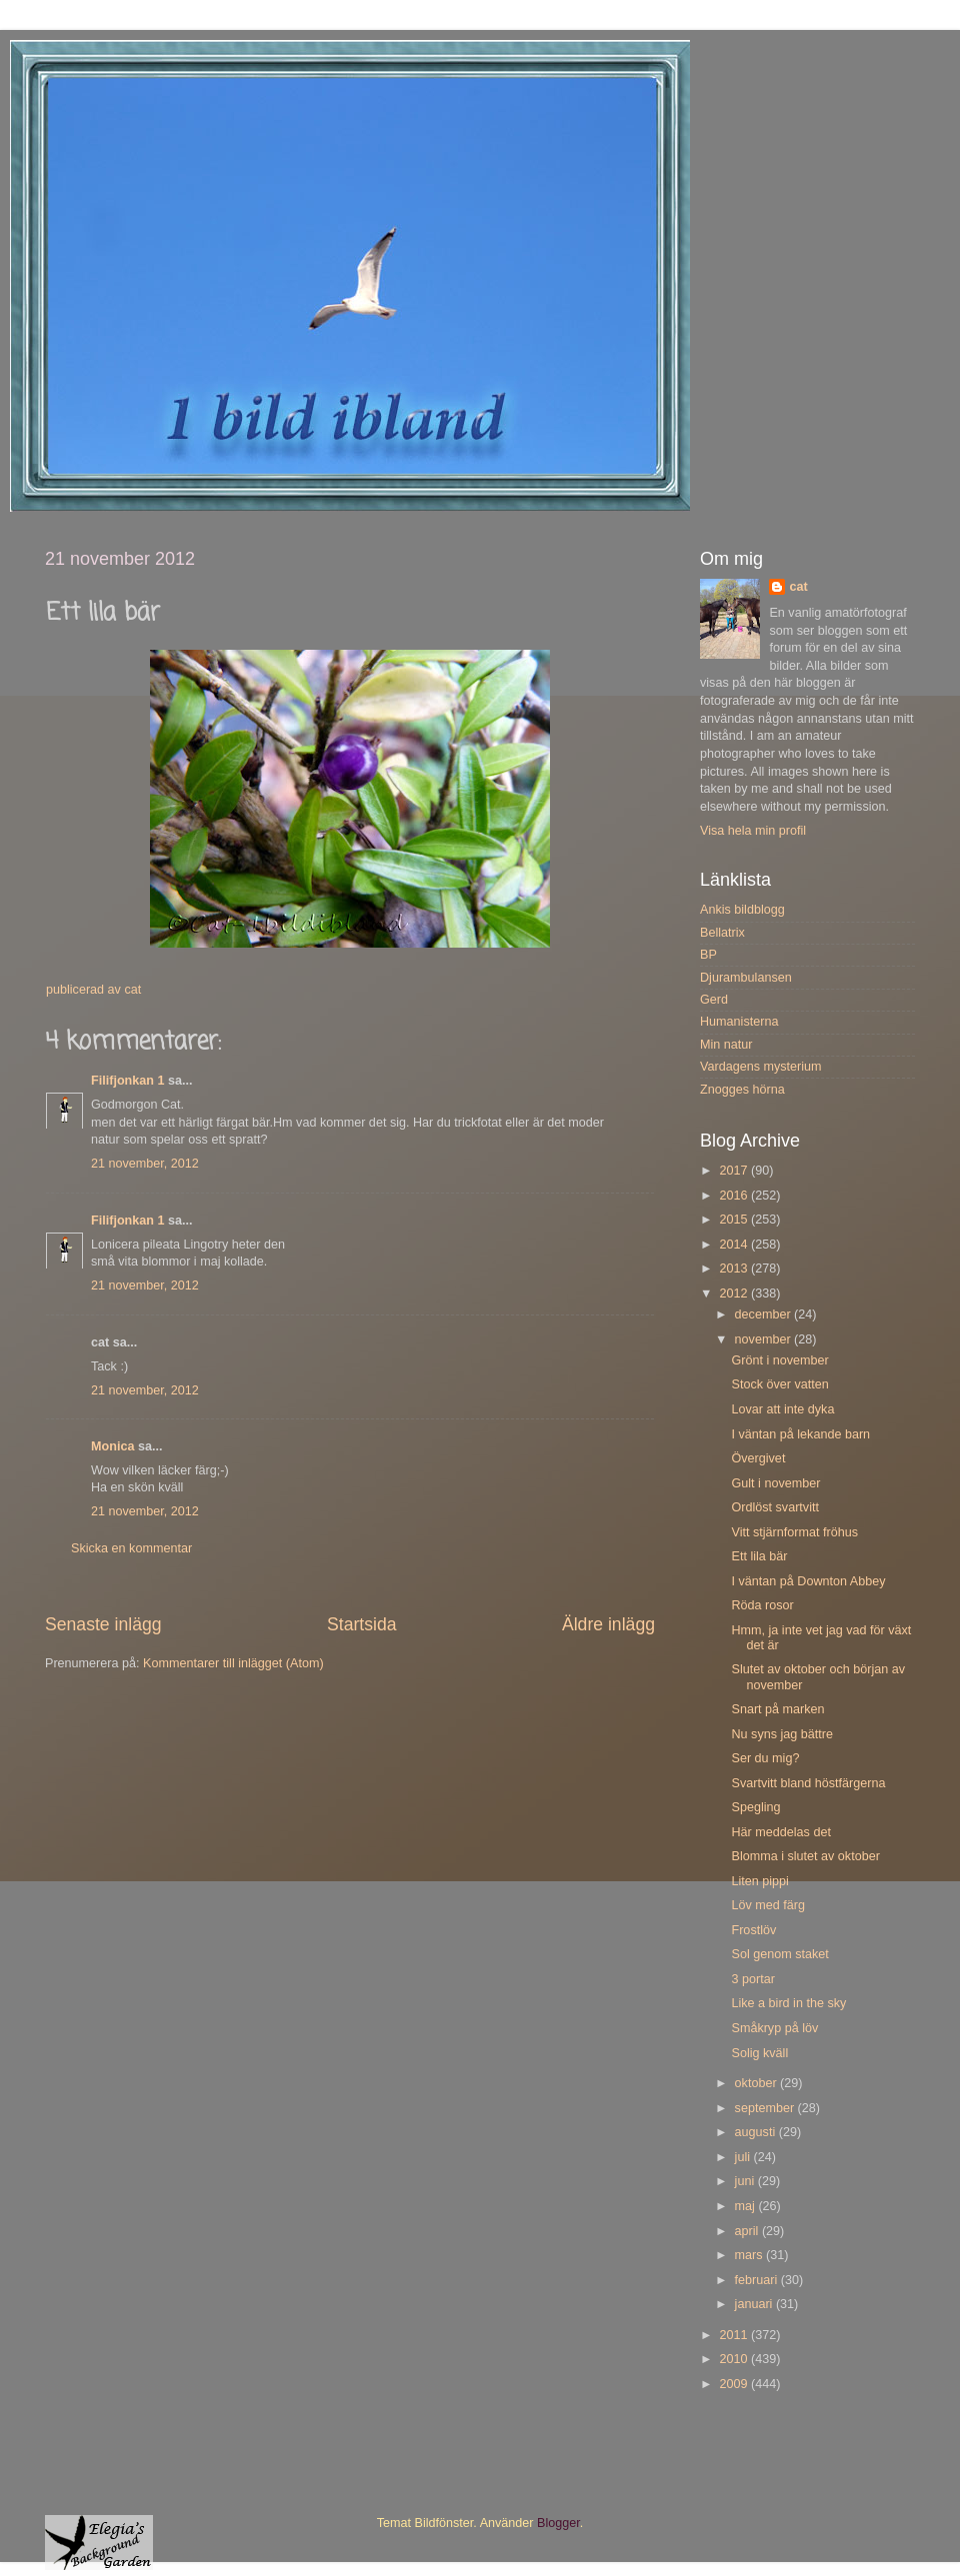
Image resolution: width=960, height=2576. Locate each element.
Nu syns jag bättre (782, 1734)
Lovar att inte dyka (782, 1409)
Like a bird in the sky (788, 2003)
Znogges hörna (742, 1090)
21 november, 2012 (145, 1164)
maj (747, 2206)
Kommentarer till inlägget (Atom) (233, 1663)
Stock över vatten (779, 1384)
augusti (757, 2132)
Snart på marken (777, 1709)
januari (755, 2304)
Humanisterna (739, 1022)
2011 (735, 2335)
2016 (735, 1196)
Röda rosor (762, 1605)
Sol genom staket (779, 1954)
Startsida (362, 1624)
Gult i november (775, 1483)
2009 (735, 2384)
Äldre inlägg (608, 1624)
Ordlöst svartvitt (774, 1507)
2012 (735, 1293)
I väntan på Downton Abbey (808, 1581)
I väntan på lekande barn (800, 1434)
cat (798, 587)
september (766, 2108)
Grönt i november (779, 1360)
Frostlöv (753, 1930)
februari (758, 2280)
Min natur (726, 1045)
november (765, 1339)
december (765, 1314)
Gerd (714, 1000)
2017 (735, 1171)
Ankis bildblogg (742, 910)
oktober (758, 2083)
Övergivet (758, 1458)
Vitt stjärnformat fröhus (794, 1532)
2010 (735, 2359)
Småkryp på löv (774, 2028)
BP (708, 955)
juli (744, 2157)
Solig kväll (759, 2053)
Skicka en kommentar (131, 1548)
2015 (735, 1220)
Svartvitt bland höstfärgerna (808, 1783)
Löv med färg (768, 1905)
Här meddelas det (780, 1832)
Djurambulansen (746, 978)
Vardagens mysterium (761, 1067)
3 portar (752, 1979)
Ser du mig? (765, 1758)
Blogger (558, 2523)
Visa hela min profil (753, 831)
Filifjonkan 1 (127, 1081)
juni (746, 2181)
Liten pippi (759, 1881)
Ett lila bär (759, 1556)
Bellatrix (722, 933)
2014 (735, 1245)
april (748, 2231)
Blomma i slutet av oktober (805, 1856)
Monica (112, 1446)
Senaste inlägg (103, 1624)
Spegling (755, 1807)
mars (750, 2255)
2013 (735, 1269)
